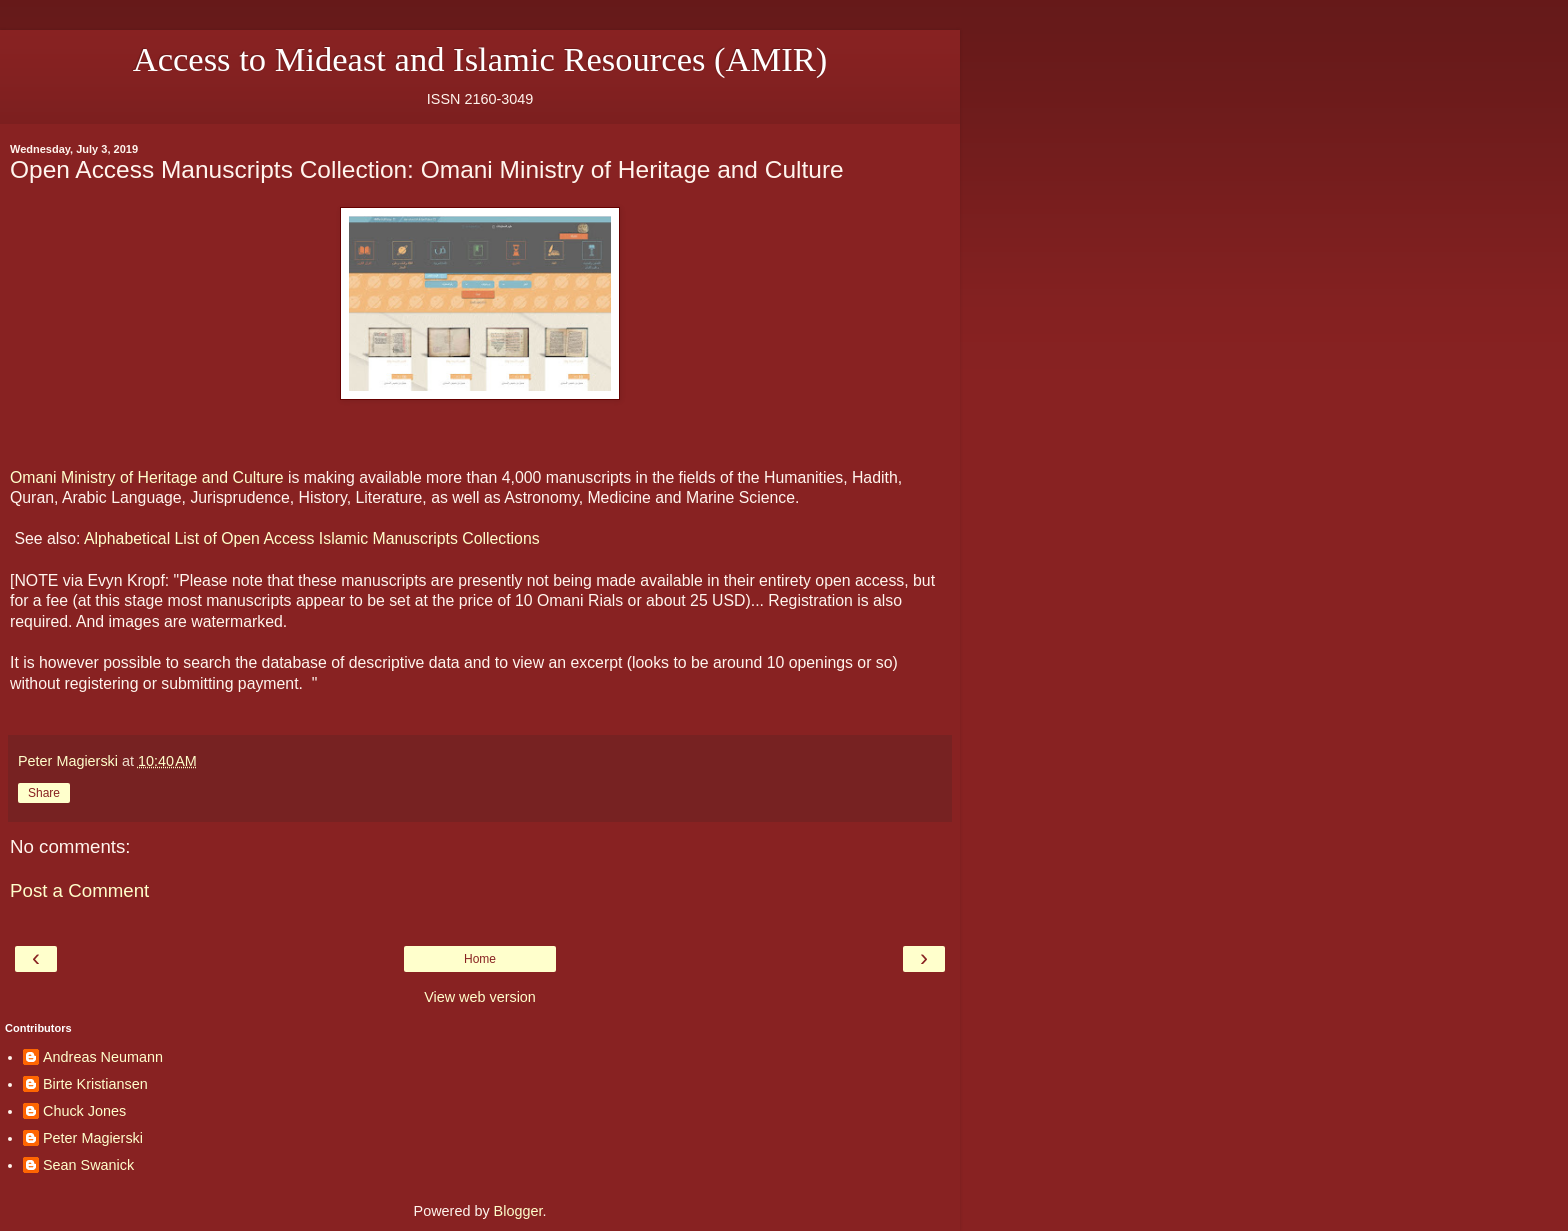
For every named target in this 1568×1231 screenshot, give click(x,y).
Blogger (518, 1211)
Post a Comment (79, 890)
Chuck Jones (84, 1111)
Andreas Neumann (103, 1057)
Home (480, 959)
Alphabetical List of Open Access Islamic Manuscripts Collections (312, 538)
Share (44, 793)
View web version (480, 997)
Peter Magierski (93, 1138)
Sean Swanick (88, 1165)
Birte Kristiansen (95, 1084)
